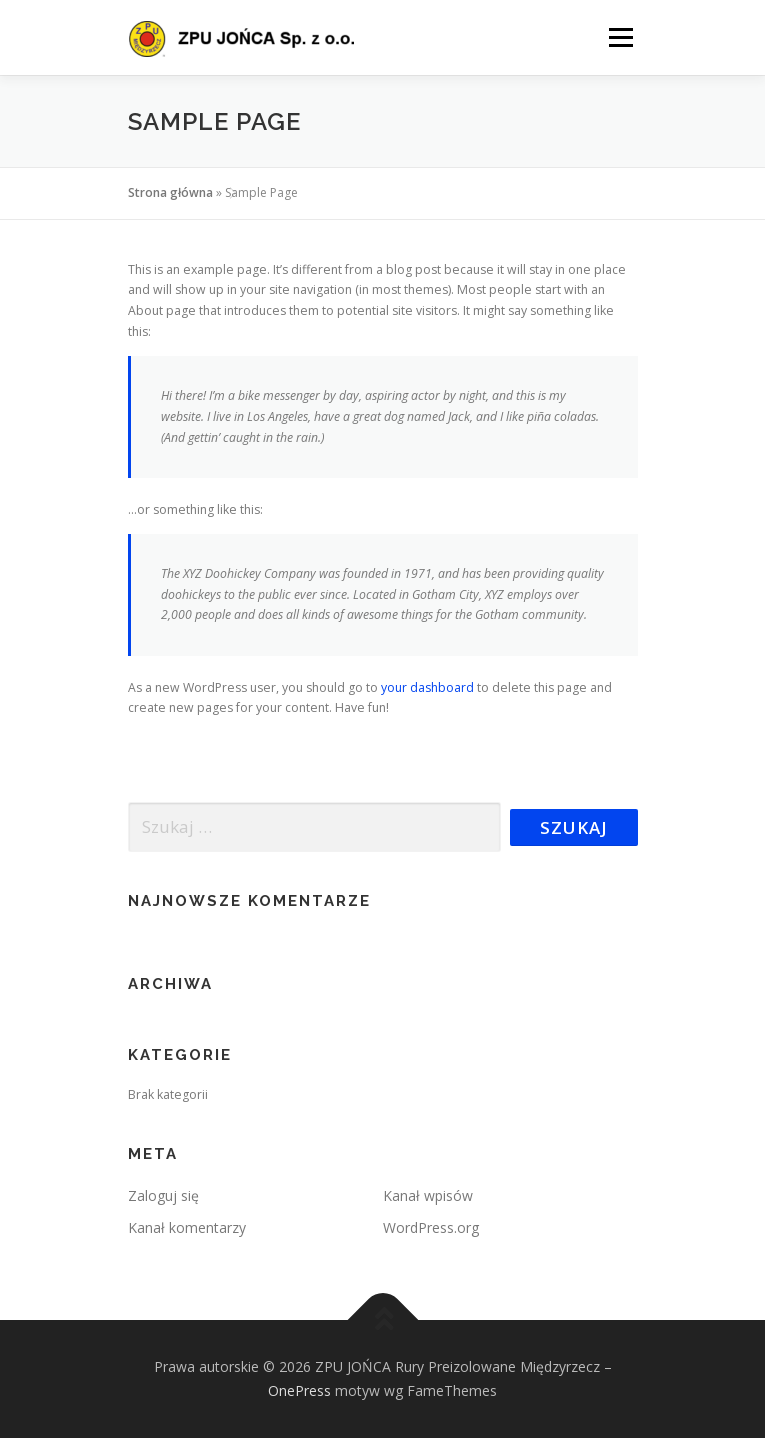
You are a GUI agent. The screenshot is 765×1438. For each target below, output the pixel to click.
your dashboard (427, 687)
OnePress (299, 1390)
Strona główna (170, 192)
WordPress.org (431, 1227)
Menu (619, 37)
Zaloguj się (163, 1195)
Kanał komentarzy (187, 1227)
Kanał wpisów (428, 1195)
